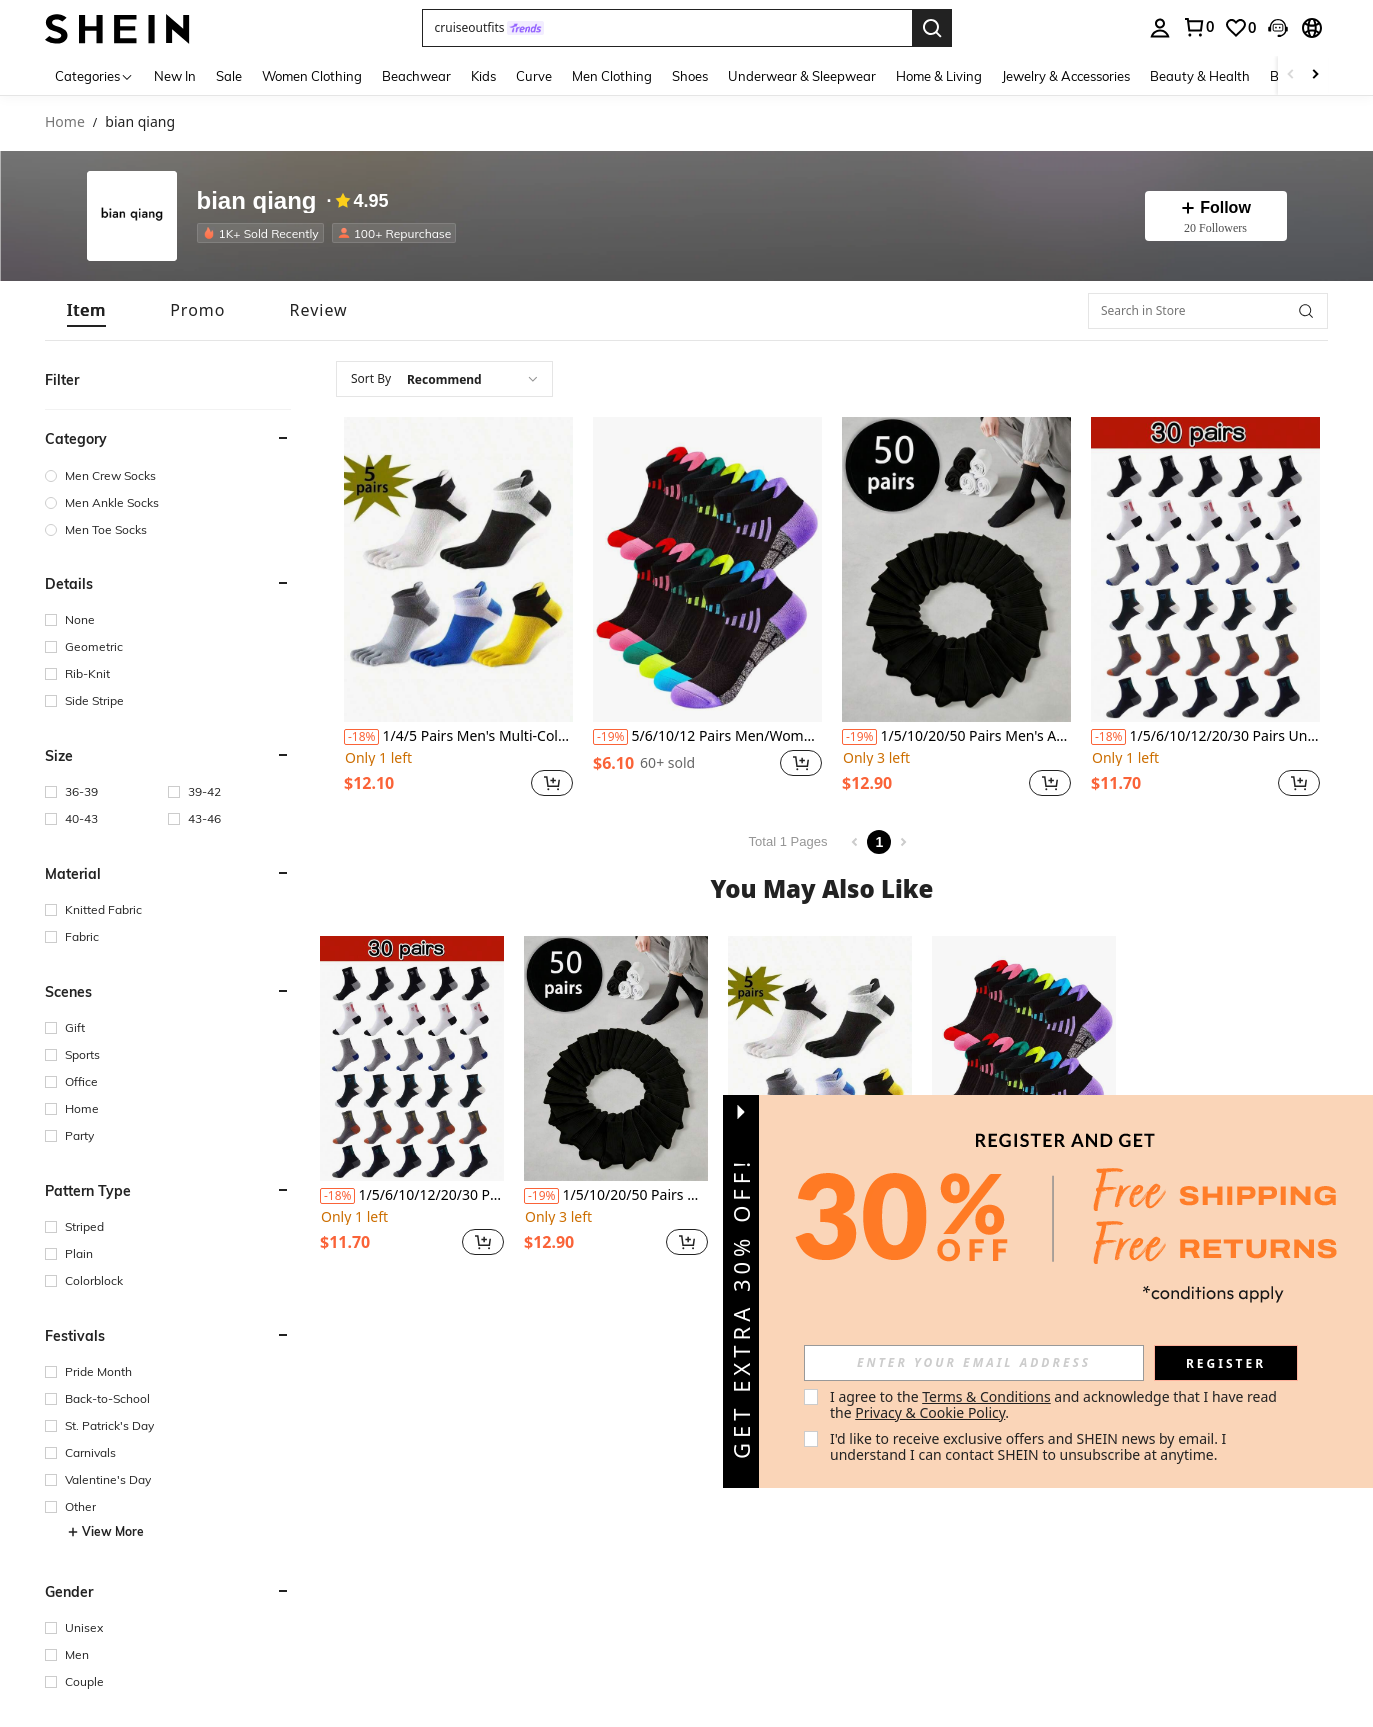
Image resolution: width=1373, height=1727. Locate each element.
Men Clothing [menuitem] (612, 76)
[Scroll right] (1315, 75)
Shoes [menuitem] (690, 76)
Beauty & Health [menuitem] (1200, 76)
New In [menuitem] (175, 76)
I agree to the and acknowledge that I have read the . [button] (1055, 1404)
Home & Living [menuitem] (939, 76)
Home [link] (65, 122)
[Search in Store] (1208, 311)
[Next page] (903, 842)
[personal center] (1160, 28)
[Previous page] (855, 842)
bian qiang (257, 201)
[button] (667, 28)
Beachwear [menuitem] (416, 76)
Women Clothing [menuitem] (312, 76)
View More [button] (105, 1532)
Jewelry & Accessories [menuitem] (1066, 76)
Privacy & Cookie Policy (930, 1412)
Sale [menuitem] (229, 76)
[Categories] (94, 75)
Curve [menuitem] (534, 76)
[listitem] (264, 233)
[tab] (86, 310)
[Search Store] (1306, 311)
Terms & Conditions (986, 1396)
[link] (1198, 27)
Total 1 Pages (788, 841)
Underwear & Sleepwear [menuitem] (802, 76)
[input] (974, 1363)
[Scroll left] (1291, 75)
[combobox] (444, 379)
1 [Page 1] (879, 842)
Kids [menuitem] (483, 76)
